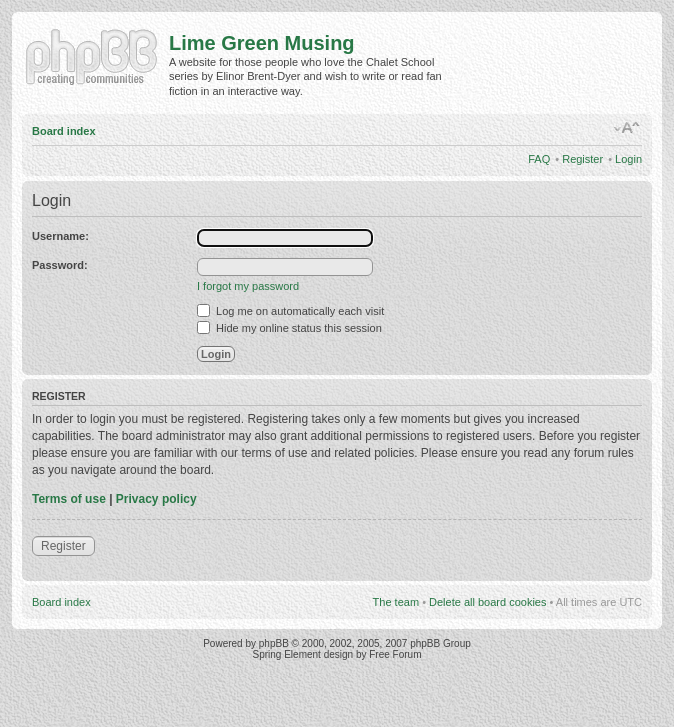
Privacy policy (156, 499)
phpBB (274, 643)
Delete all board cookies (487, 602)
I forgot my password (248, 286)
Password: (60, 265)
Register (582, 159)
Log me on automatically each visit (290, 311)
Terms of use (69, 499)
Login (628, 159)
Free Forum (395, 654)
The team (396, 602)
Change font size (627, 128)
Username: (60, 236)
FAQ (539, 159)
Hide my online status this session (289, 328)
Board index (64, 131)
